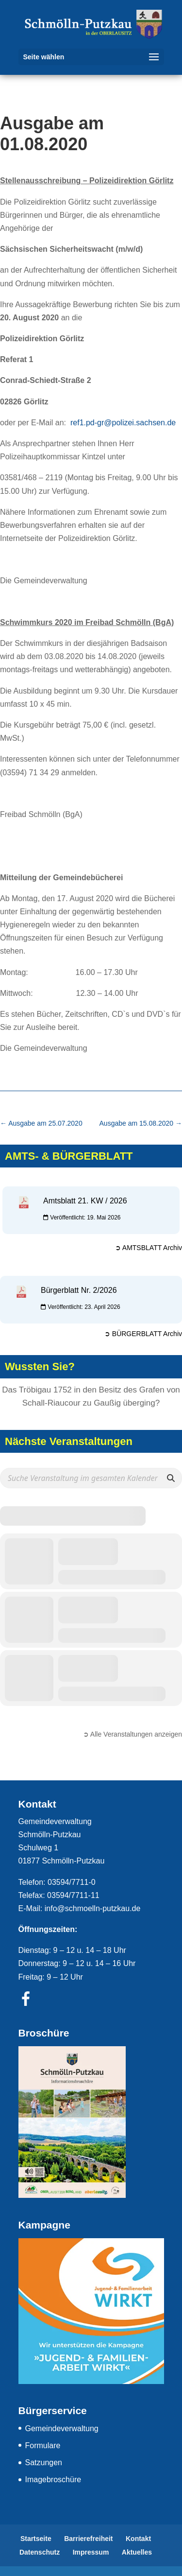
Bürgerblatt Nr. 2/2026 (79, 1290)
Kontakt (138, 2538)
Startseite (35, 2538)
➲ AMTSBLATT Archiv (148, 1248)
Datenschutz (39, 2552)
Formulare (43, 2445)
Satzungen (44, 2462)
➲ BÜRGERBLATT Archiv (143, 1334)
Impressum (91, 2552)
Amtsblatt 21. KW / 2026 (85, 1201)
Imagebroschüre (53, 2479)
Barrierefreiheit (88, 2538)
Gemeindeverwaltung (62, 2428)
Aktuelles (137, 2552)
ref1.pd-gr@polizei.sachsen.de (123, 422)
